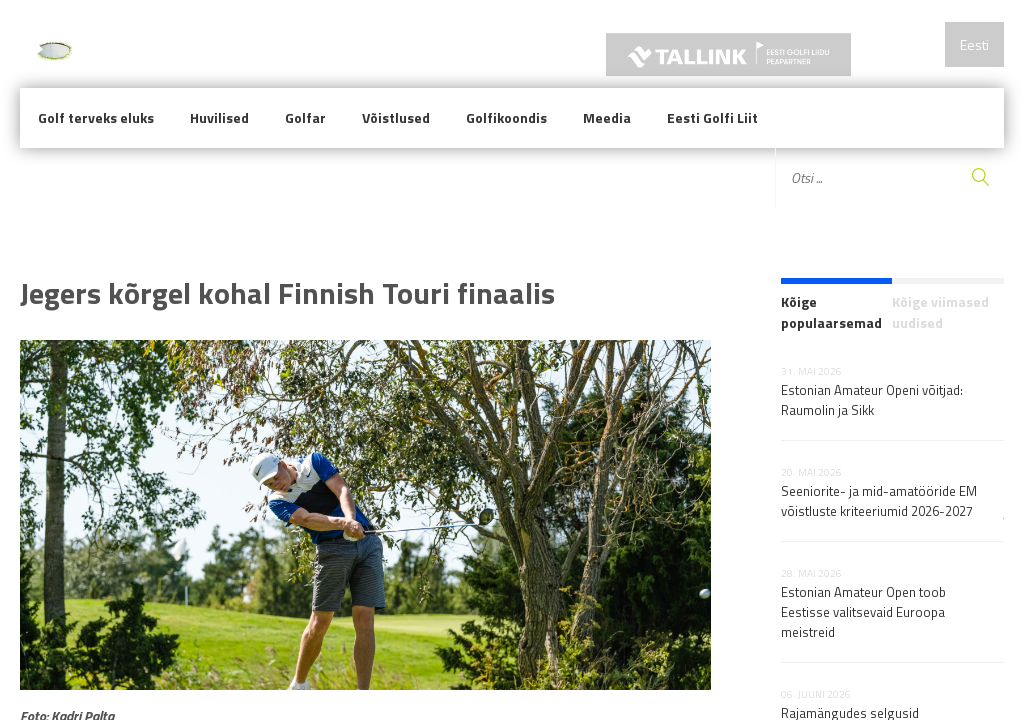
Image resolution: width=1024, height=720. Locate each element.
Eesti (974, 44)
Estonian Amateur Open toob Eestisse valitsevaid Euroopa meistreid (863, 612)
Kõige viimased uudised (940, 312)
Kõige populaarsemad (831, 312)
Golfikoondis (506, 117)
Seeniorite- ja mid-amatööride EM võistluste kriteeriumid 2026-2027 (879, 501)
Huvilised (219, 117)
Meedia (607, 117)
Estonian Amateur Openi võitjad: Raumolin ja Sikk (872, 400)
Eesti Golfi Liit (712, 117)
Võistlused (396, 117)
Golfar (305, 117)
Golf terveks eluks (96, 117)
